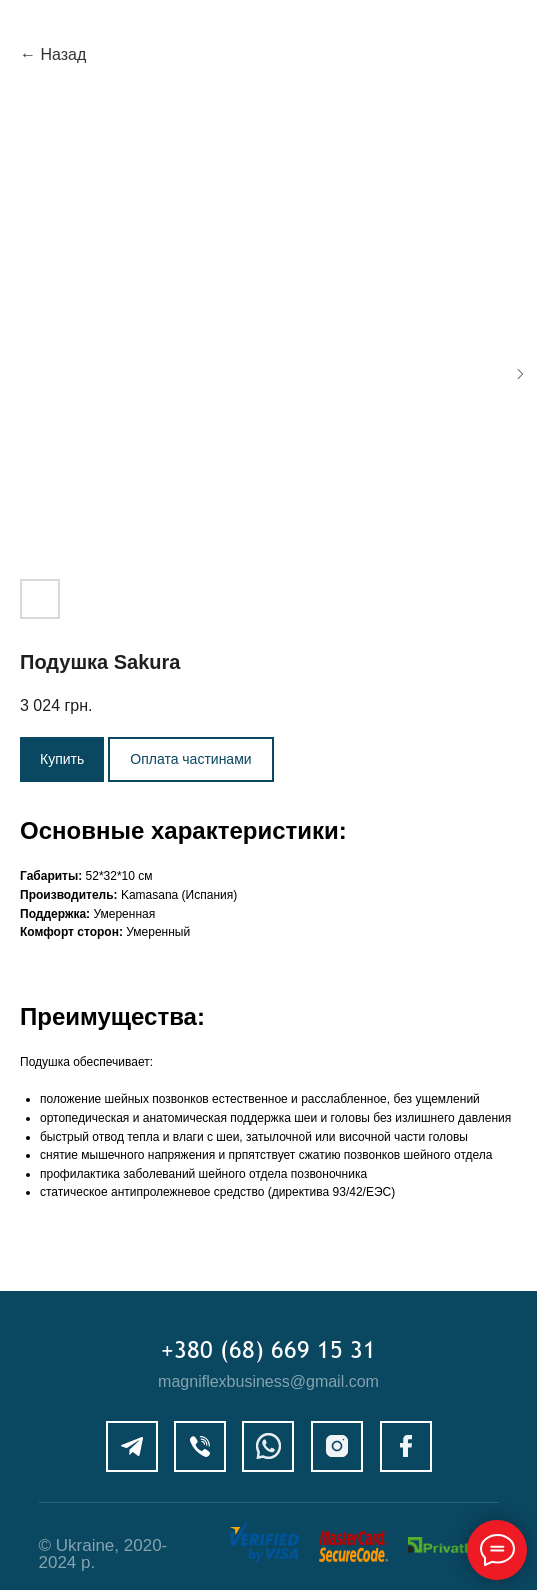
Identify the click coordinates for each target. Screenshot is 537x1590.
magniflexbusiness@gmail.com (268, 1381)
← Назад (53, 54)
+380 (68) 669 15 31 (268, 1349)
